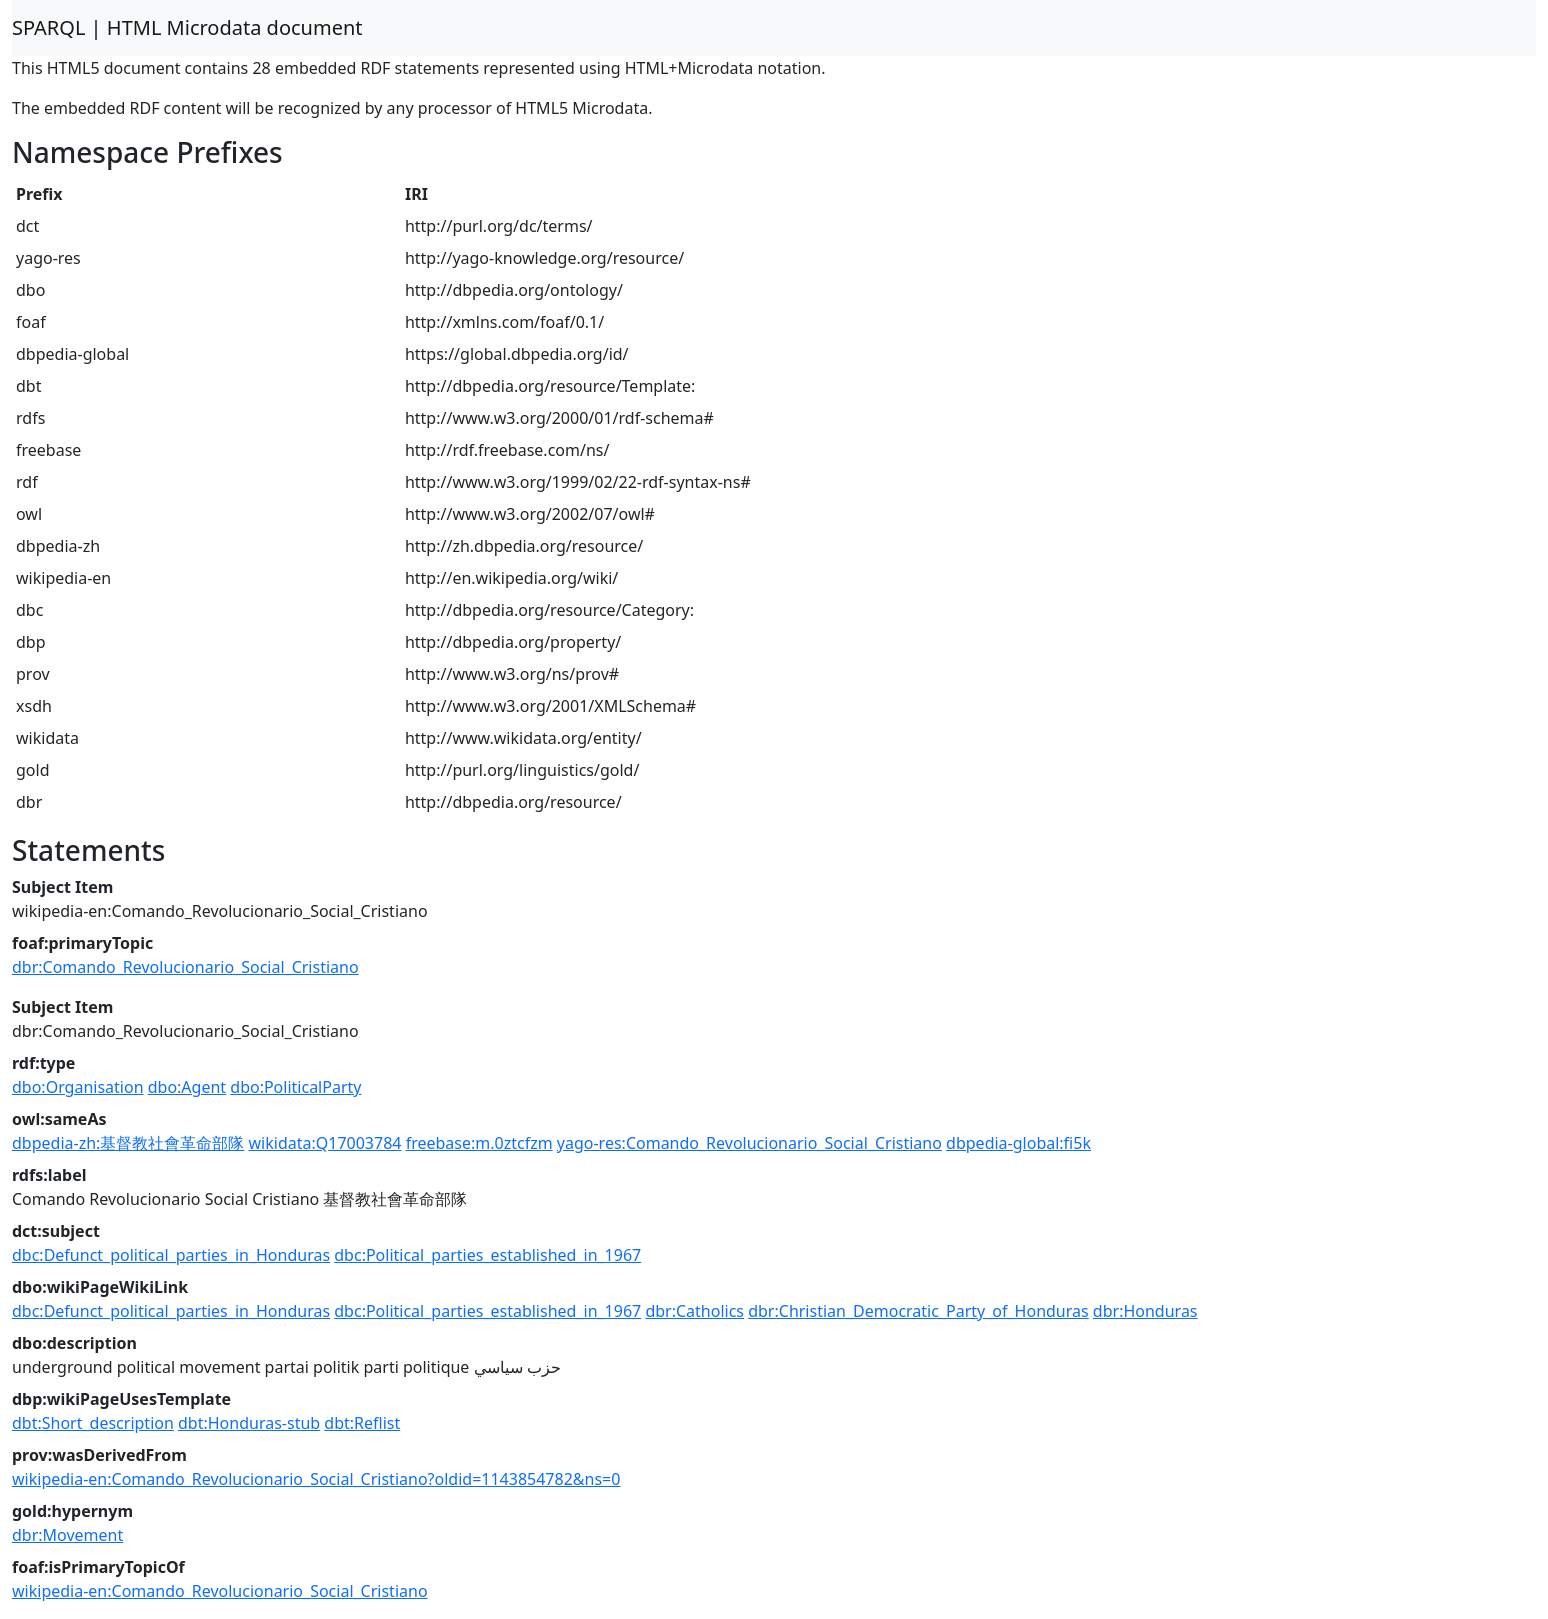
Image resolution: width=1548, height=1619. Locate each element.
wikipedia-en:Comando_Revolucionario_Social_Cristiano (220, 1591)
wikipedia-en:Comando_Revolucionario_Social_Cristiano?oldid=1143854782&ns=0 (316, 1479)
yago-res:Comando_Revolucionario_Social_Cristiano (749, 1143)
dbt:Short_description (93, 1423)
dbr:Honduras (1145, 1311)
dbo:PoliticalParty (295, 1087)
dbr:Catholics (694, 1311)
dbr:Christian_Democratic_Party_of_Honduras (918, 1311)
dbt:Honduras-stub (249, 1423)
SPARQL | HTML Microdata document (187, 27)
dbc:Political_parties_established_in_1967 (487, 1255)
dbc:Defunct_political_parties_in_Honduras (171, 1255)
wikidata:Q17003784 (325, 1143)
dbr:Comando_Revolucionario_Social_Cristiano (185, 967)
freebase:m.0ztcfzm (479, 1143)
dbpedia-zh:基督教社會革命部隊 (128, 1143)
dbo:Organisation (78, 1087)
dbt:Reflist (362, 1423)
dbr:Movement (67, 1535)
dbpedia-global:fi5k (1018, 1143)
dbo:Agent (187, 1087)
